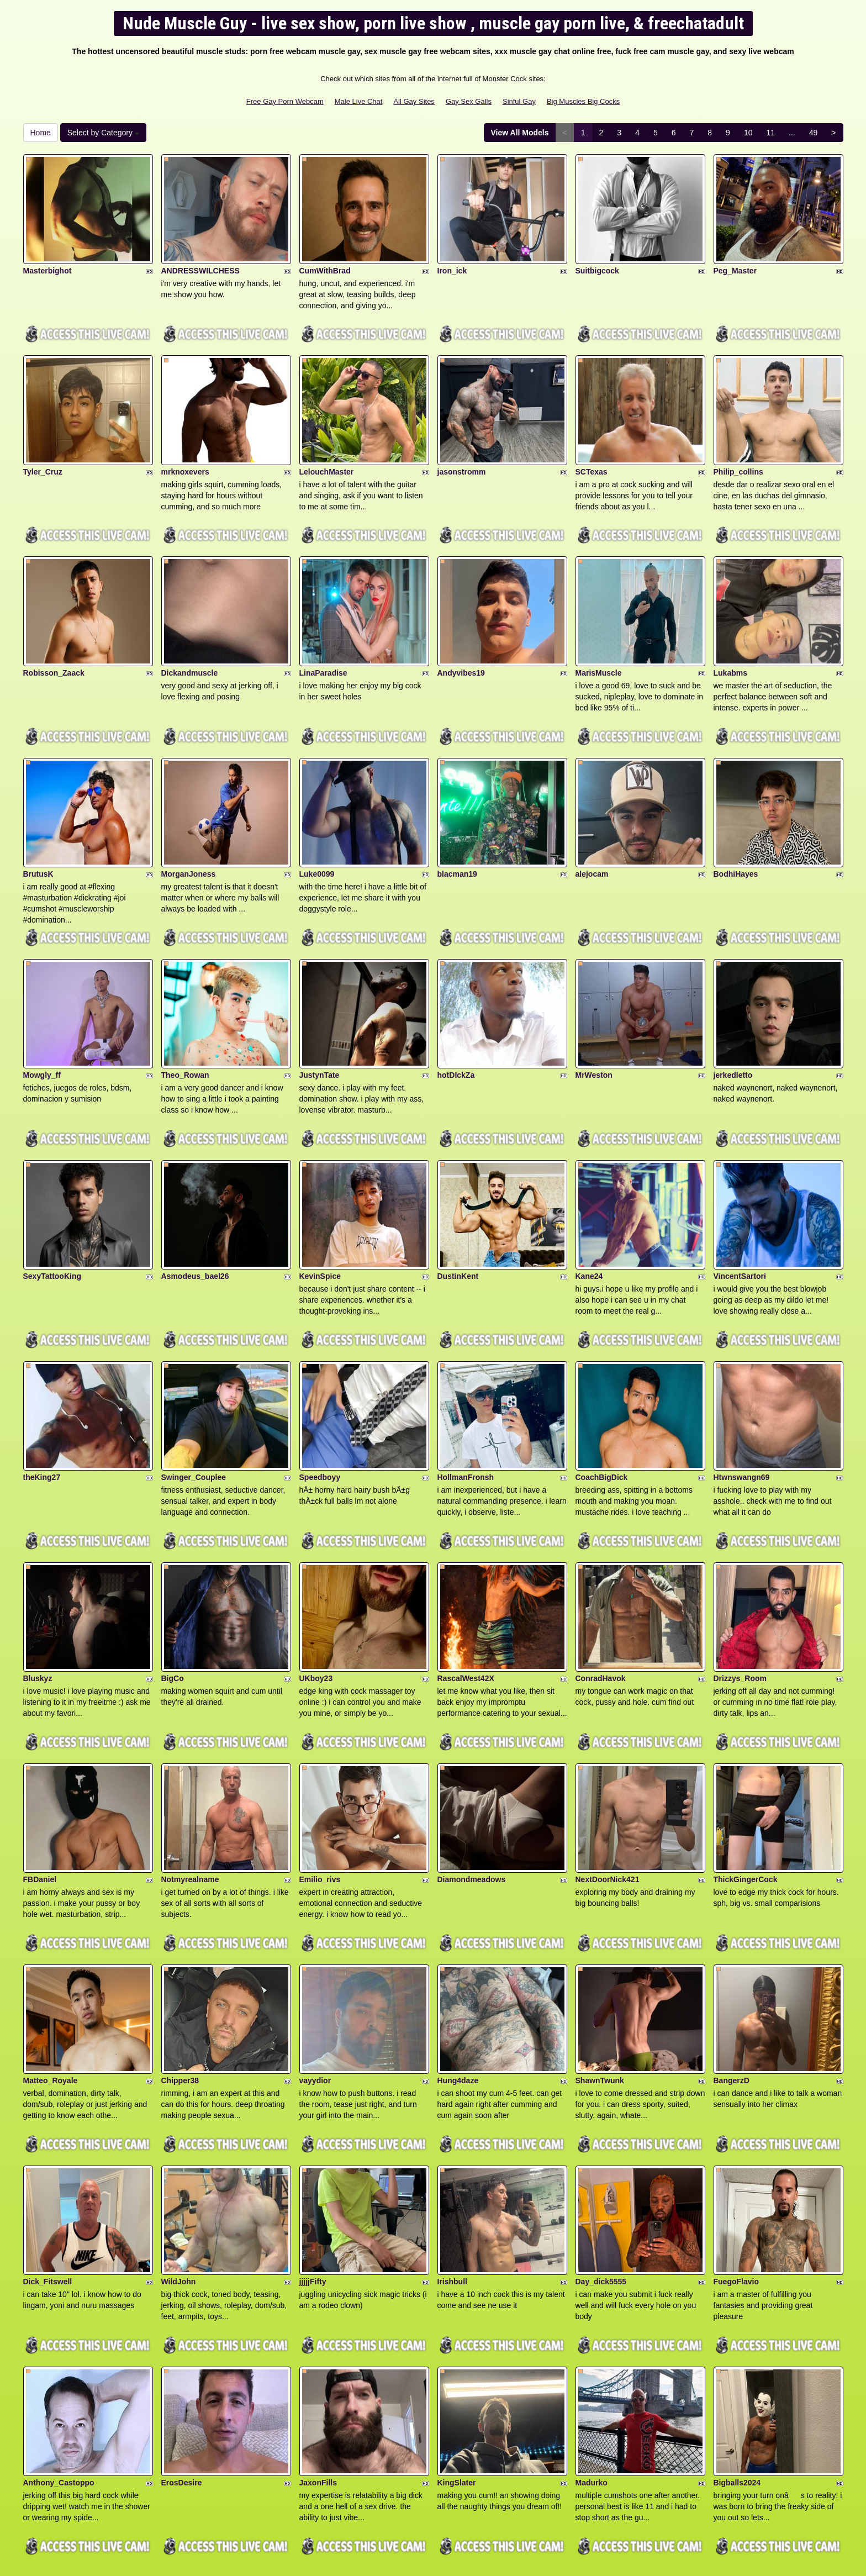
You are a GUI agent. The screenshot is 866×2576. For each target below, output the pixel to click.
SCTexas (591, 448)
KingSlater (456, 2340)
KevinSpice (320, 1204)
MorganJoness (188, 826)
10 (748, 132)
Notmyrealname (190, 1772)
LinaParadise (323, 637)
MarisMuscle (598, 637)
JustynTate (319, 1016)
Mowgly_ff (42, 1016)
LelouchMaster (326, 448)
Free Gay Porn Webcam (285, 101)
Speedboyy (320, 1394)
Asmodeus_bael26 (195, 1204)
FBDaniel (40, 1772)
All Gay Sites (413, 101)
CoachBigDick (601, 1394)
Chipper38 (180, 1962)
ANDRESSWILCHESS (200, 258)
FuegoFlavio (736, 2151)
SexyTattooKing (52, 1204)
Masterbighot (47, 258)
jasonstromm (461, 448)
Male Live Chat (359, 101)
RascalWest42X (465, 1583)
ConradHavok (600, 1583)
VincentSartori (740, 1204)
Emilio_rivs (320, 1772)
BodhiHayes (736, 826)
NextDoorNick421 (607, 1772)
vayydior (315, 1962)
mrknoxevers (185, 448)
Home (40, 132)
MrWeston (593, 1016)
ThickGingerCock (746, 1772)
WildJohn (178, 2151)
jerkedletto (733, 1016)
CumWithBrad (325, 258)
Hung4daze (458, 1962)
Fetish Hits (473, 2560)
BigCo (172, 1583)
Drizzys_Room (740, 1583)
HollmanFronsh (465, 1394)
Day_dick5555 (601, 2151)
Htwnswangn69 (742, 1394)
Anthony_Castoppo (58, 2340)
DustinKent (458, 1204)
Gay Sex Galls (469, 101)
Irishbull (452, 2151)
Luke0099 (317, 826)
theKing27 (42, 1394)
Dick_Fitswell (47, 2151)
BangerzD (731, 1962)
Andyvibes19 (461, 637)
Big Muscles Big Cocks (583, 101)
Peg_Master (735, 258)
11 (770, 132)
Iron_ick (452, 258)
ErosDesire (181, 2340)
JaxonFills (318, 2340)
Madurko (591, 2340)
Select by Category (103, 132)
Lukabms (730, 637)
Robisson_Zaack (54, 637)
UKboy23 (316, 1583)
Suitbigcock (597, 258)
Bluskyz (37, 1583)
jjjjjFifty (312, 2151)
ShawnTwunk (599, 1962)
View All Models (520, 132)
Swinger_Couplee (193, 1394)
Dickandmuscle (189, 637)
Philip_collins (738, 448)
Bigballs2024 (737, 2340)
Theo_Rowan (185, 1016)
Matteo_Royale (50, 1962)
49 (813, 132)
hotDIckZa (456, 1016)
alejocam (592, 826)
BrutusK (38, 826)
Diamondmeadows (471, 1772)
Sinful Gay (519, 101)
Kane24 (589, 1204)
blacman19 (457, 826)
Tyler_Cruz (42, 448)
